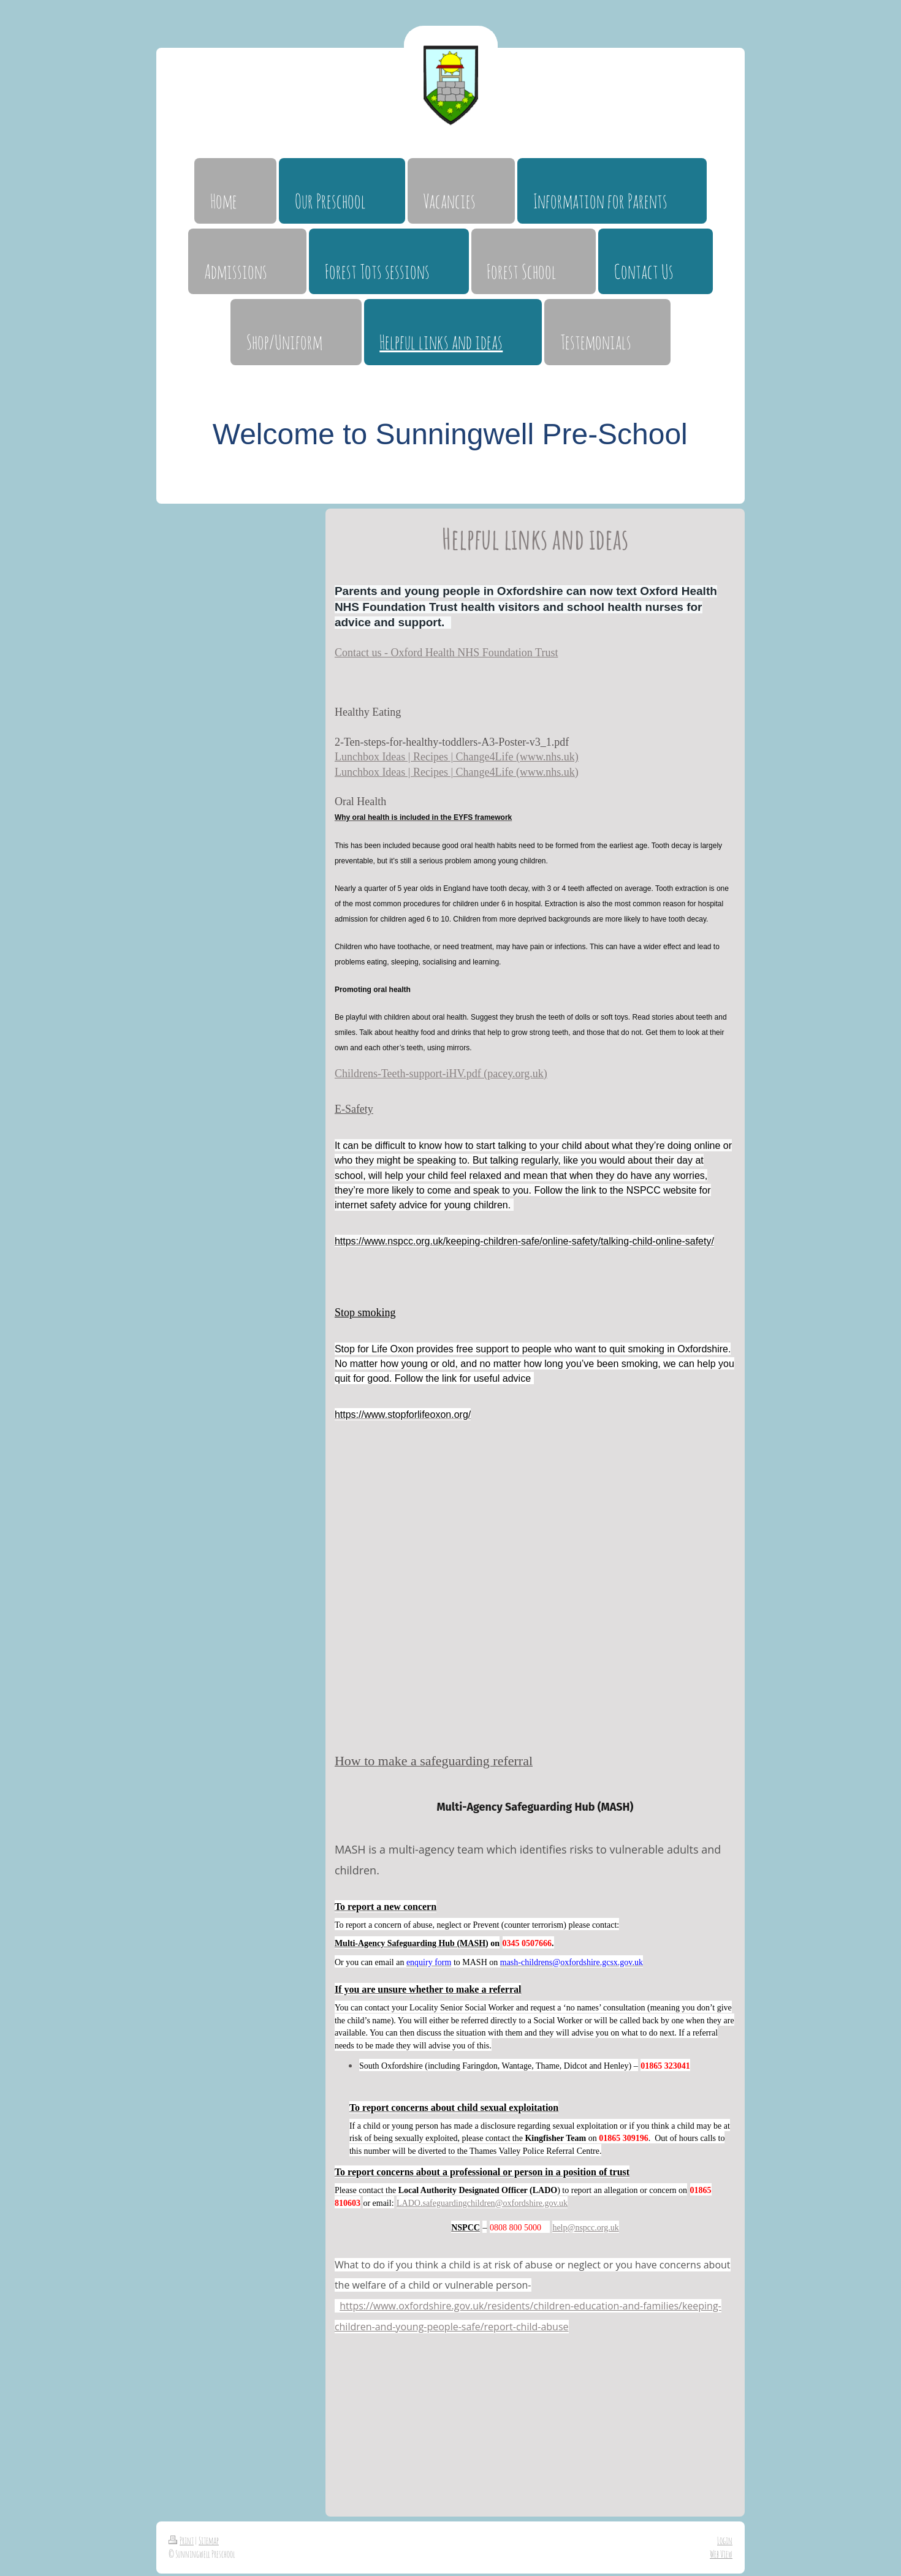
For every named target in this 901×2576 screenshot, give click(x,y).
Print (181, 2540)
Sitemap (209, 2540)
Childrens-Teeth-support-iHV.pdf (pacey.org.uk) (441, 1073)
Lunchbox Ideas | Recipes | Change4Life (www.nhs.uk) (457, 757)
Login (724, 2540)
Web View (721, 2554)
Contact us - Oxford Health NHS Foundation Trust (446, 652)
